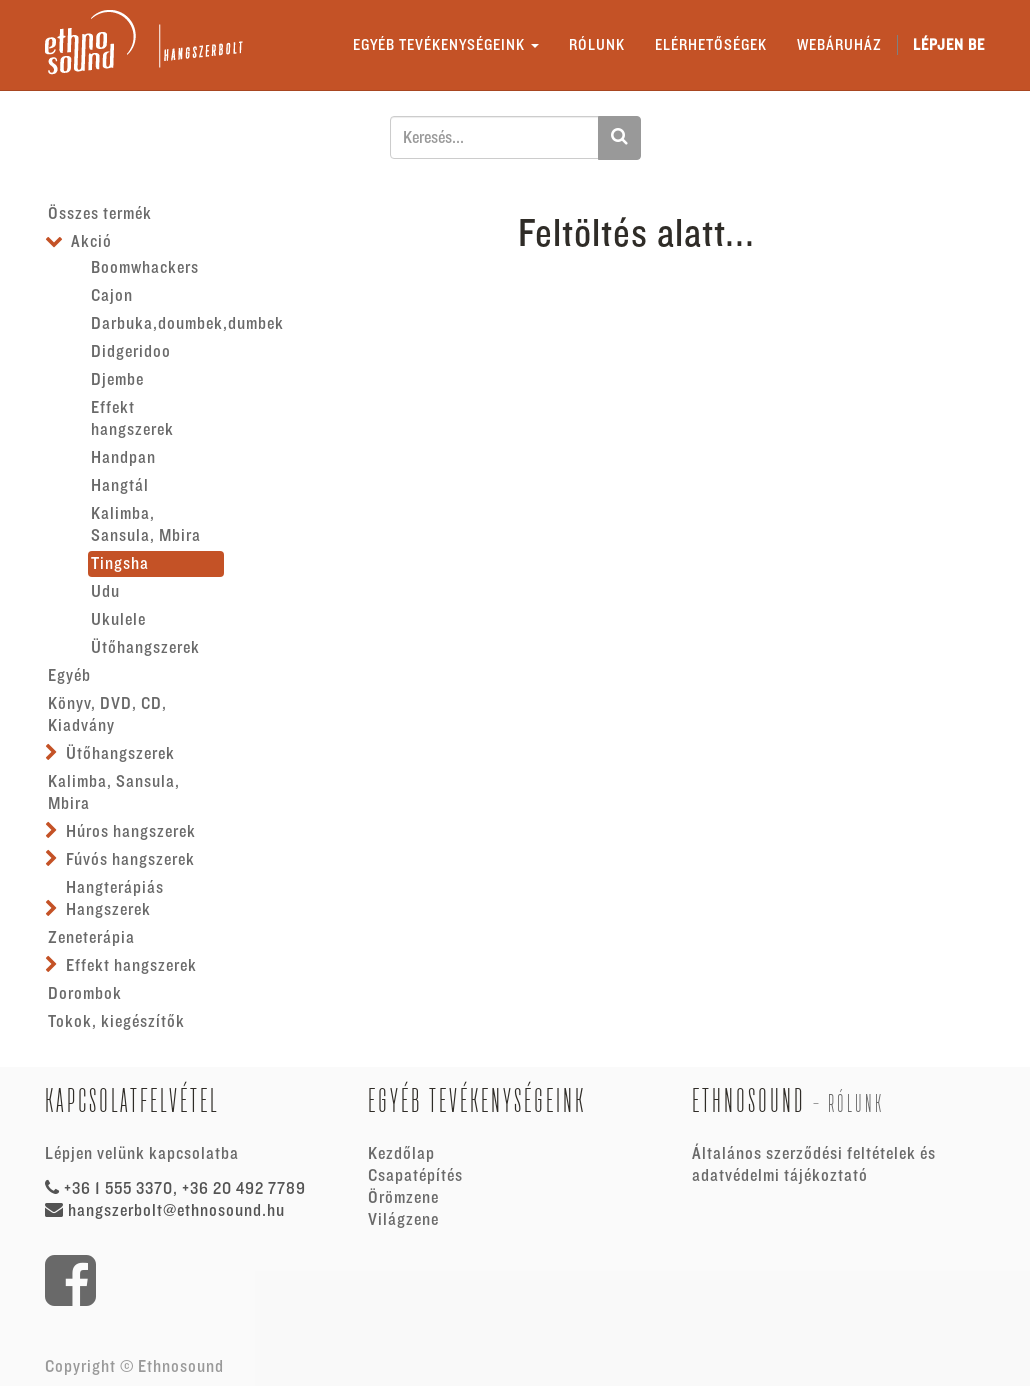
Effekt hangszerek (132, 419)
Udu (105, 592)
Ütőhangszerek (145, 648)
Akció (91, 242)
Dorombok (85, 994)
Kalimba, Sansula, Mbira (146, 525)
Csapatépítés (415, 1176)
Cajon (112, 296)
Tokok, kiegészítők (116, 1022)
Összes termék (100, 214)
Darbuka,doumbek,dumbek (157, 324)
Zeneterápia (91, 938)
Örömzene (403, 1198)
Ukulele (118, 620)
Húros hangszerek (131, 832)
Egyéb (69, 676)
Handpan (123, 458)
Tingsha (120, 564)
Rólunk (856, 1103)
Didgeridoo (131, 352)
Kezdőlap (401, 1154)
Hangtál (120, 486)
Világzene (403, 1220)
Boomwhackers (145, 268)
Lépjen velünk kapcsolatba (142, 1154)
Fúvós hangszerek (130, 860)
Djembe (117, 380)
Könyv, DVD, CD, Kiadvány (107, 715)
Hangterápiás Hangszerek (115, 899)
